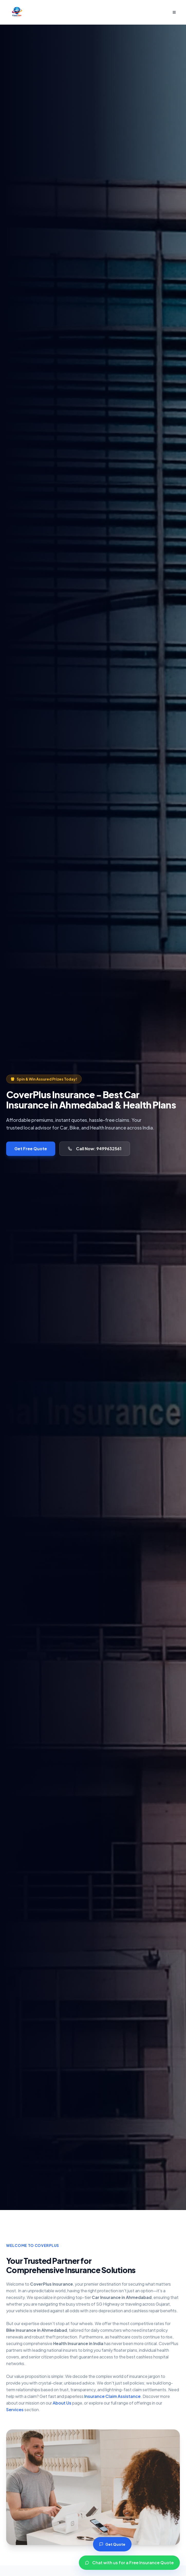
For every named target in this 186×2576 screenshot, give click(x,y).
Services (15, 2409)
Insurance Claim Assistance (112, 2396)
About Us (62, 2403)
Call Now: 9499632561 (95, 1148)
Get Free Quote (30, 1148)
